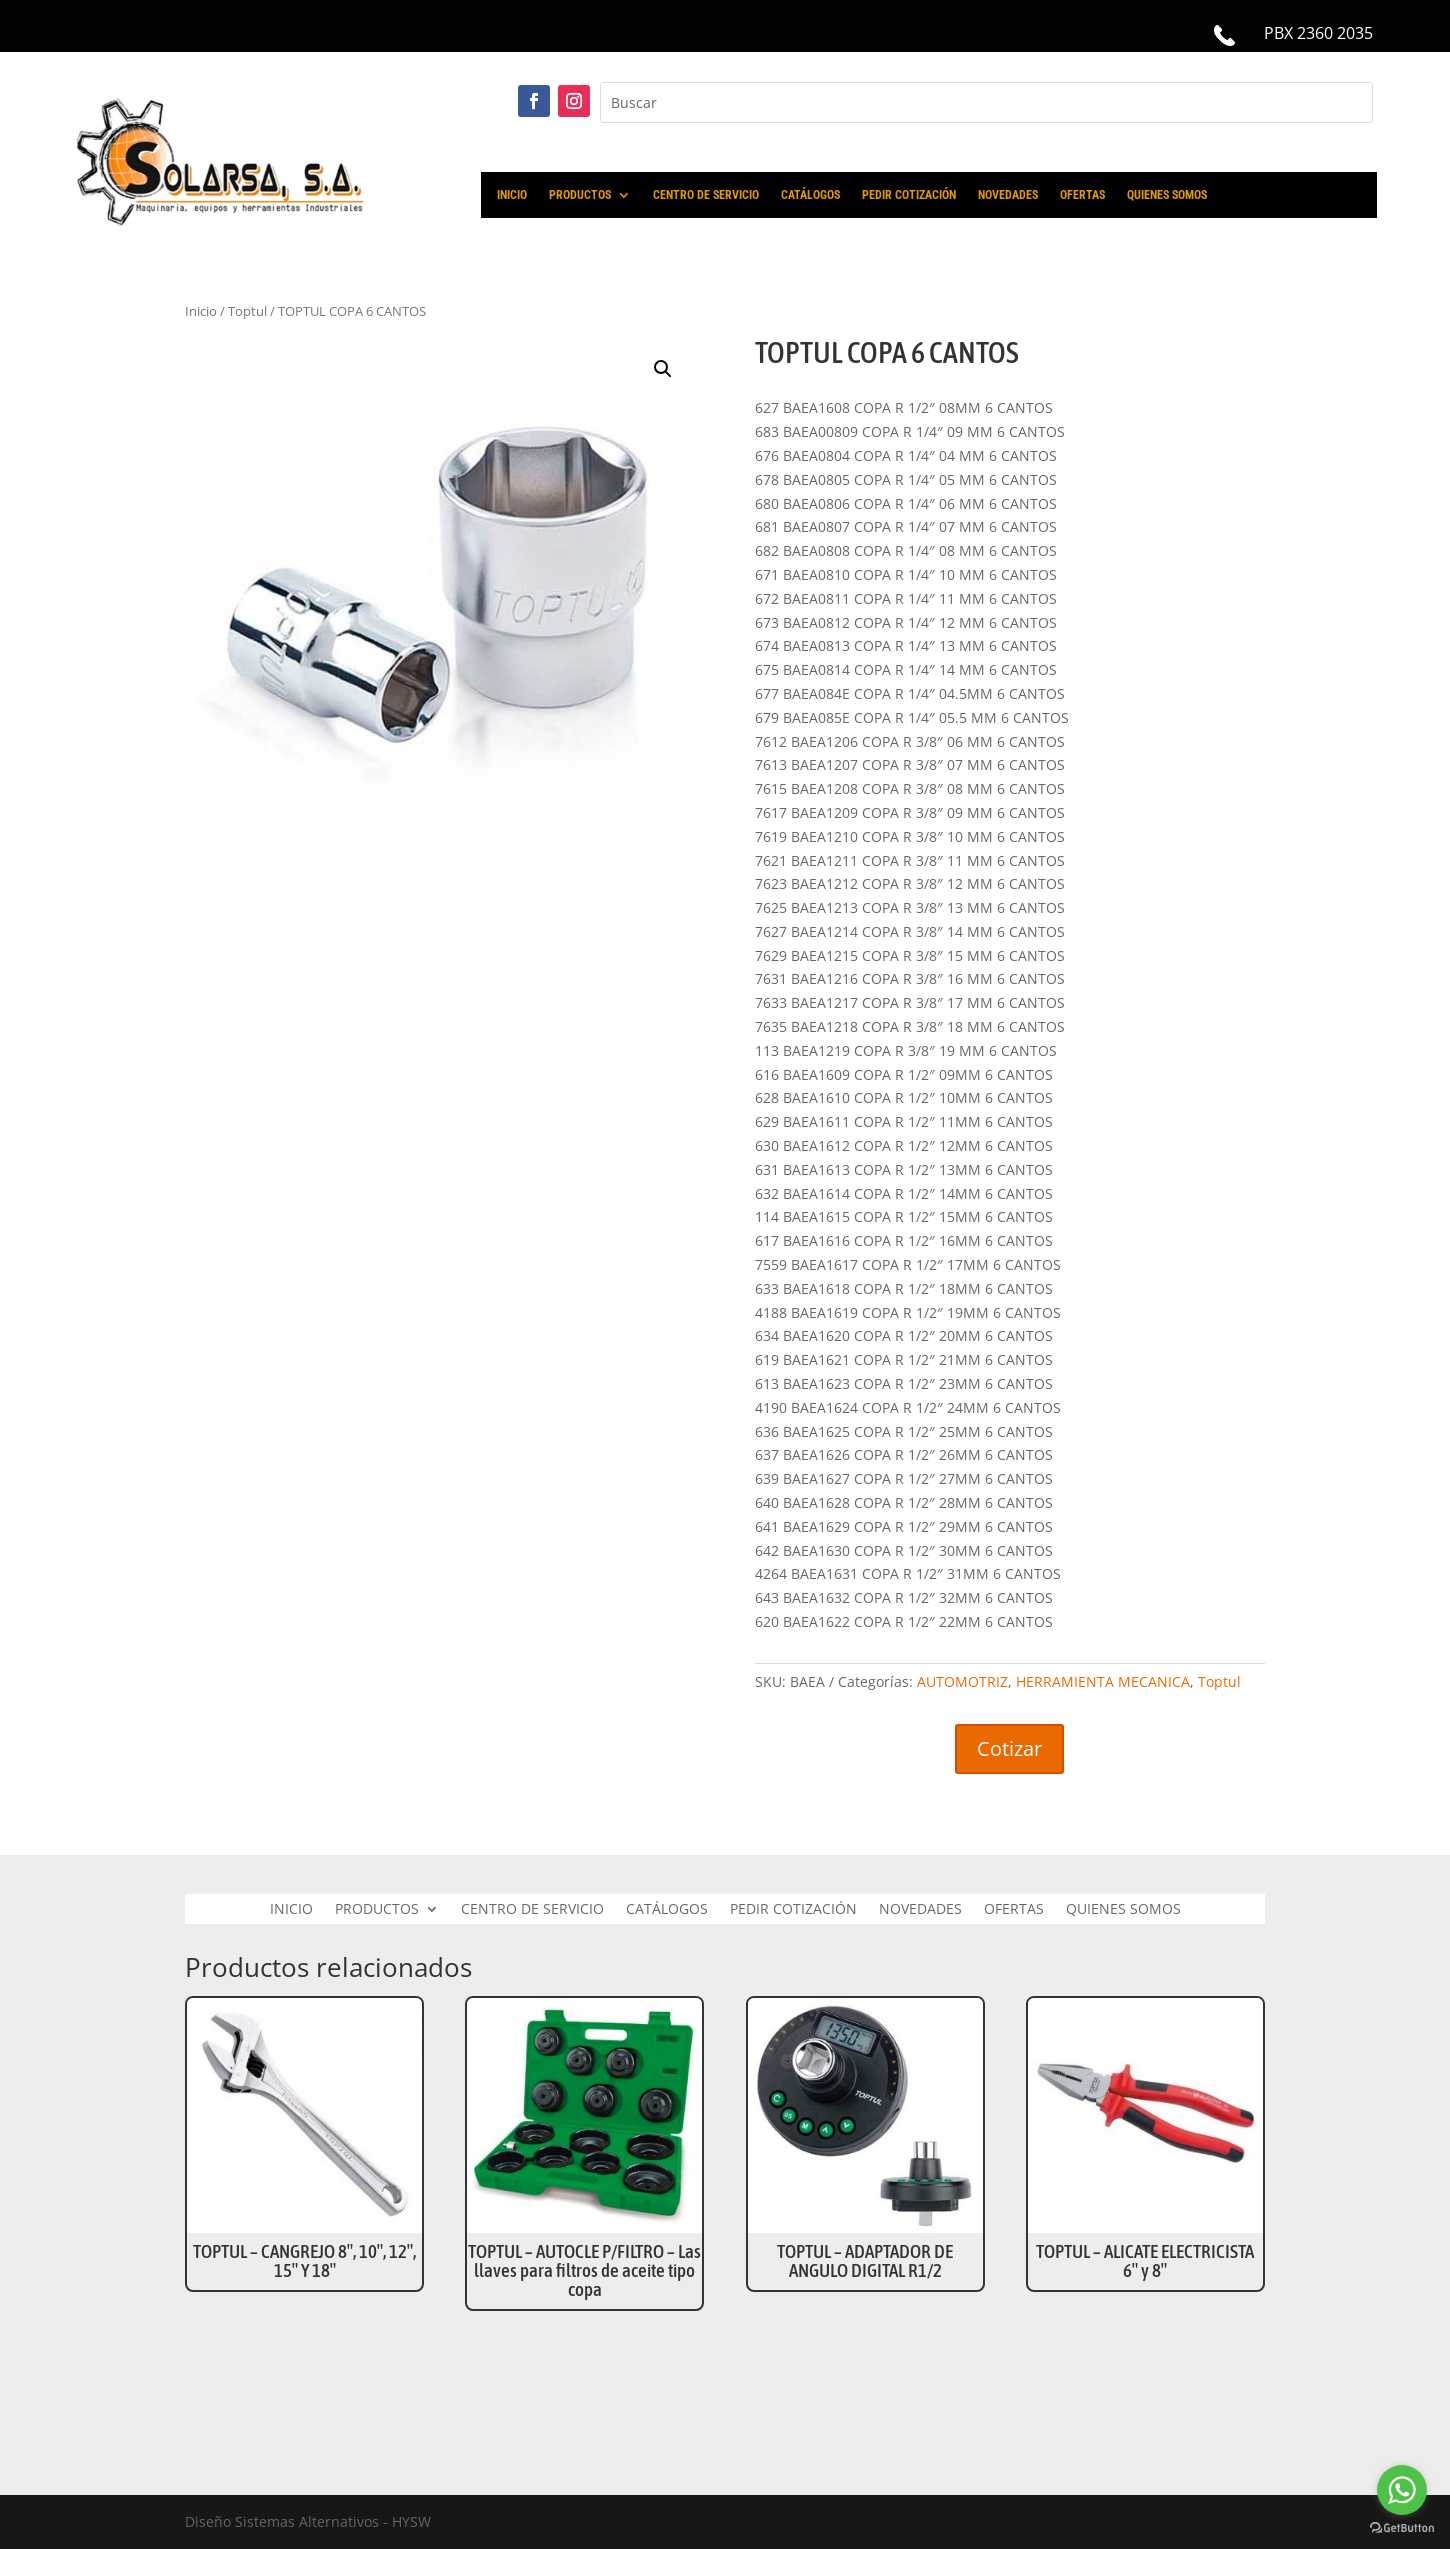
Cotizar (1009, 1748)
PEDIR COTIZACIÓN (909, 195)
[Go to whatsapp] (1402, 2490)
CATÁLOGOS (810, 195)
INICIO (512, 195)
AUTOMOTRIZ (962, 1681)
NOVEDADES (1008, 195)
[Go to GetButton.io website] (1402, 2528)
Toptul (247, 311)
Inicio (201, 311)
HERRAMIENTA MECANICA (1103, 1681)
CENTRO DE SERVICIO (706, 195)
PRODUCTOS (580, 195)
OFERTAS (1082, 195)
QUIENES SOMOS (1167, 195)
